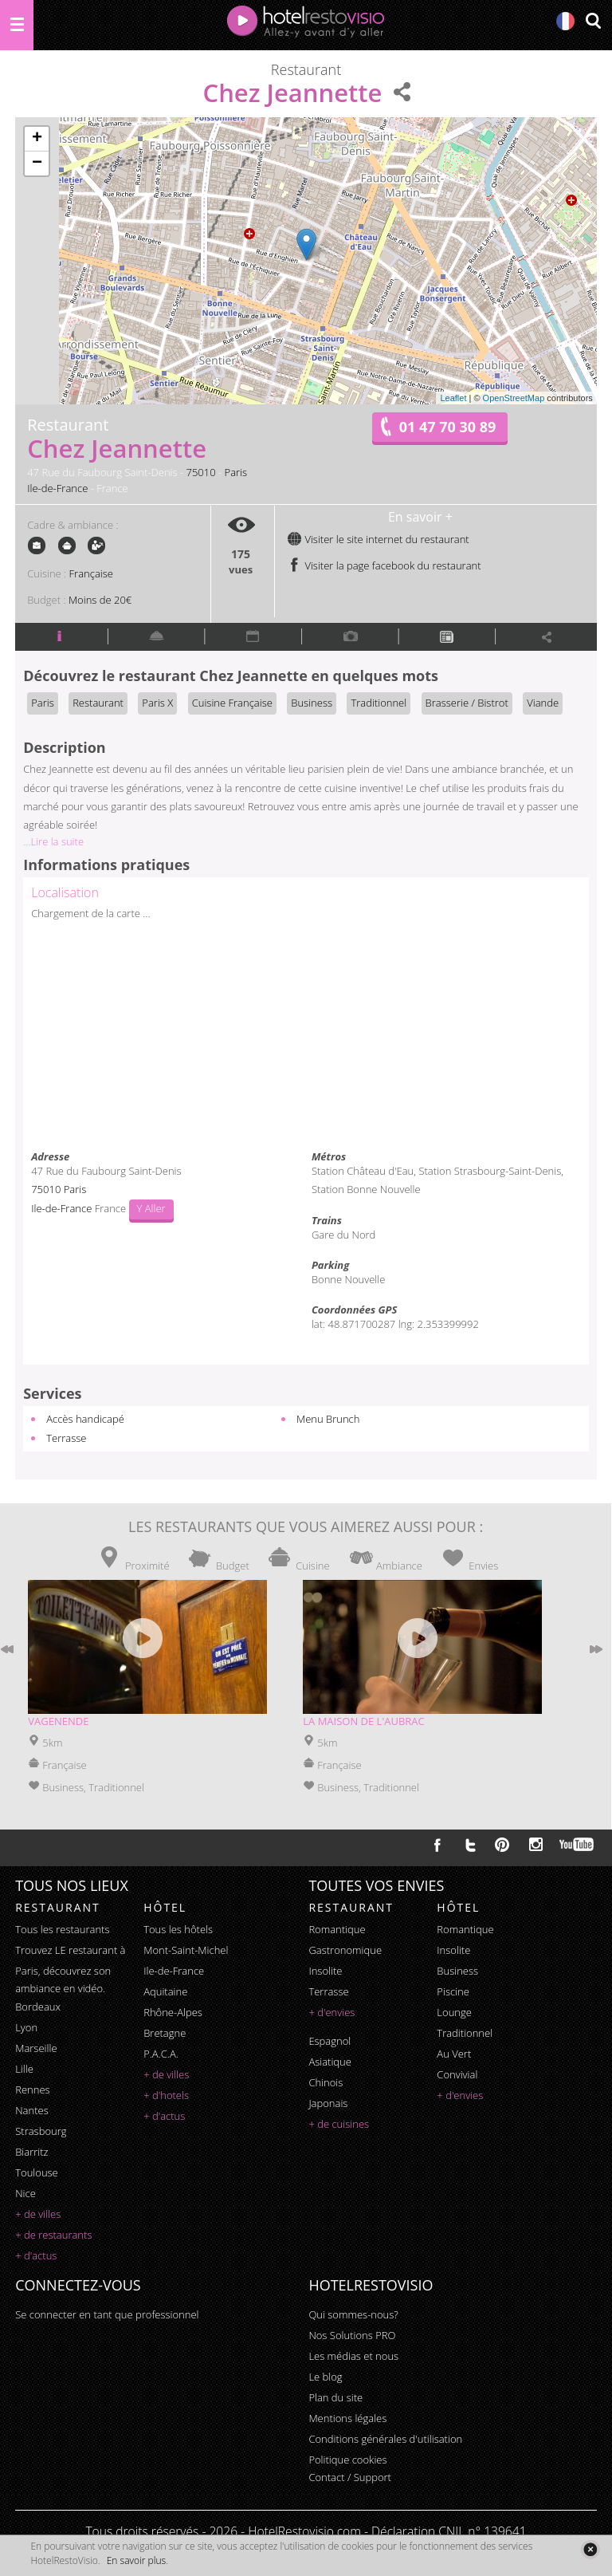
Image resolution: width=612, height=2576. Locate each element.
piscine (453, 1991)
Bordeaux (38, 2006)
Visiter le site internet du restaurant (378, 539)
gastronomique (345, 1950)
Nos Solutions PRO (351, 2335)
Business (311, 702)
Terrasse (66, 1438)
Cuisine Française (232, 702)
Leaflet (453, 398)
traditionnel (464, 2033)
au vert (454, 2053)
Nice (25, 2193)
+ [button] (37, 139)
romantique (336, 1929)
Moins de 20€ (100, 600)
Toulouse (36, 2172)
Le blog (325, 2376)
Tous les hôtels (178, 1929)
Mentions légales (347, 2418)
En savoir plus (136, 2560)
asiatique (329, 2061)
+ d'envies (331, 2012)
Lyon (26, 2027)
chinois (325, 2082)
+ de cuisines (338, 2124)
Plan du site (335, 2397)
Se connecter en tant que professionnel (106, 2314)
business (457, 1971)
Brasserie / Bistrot (467, 702)
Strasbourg (40, 2131)
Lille (24, 2069)
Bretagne (164, 2033)
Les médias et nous (353, 2356)
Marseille (36, 2048)
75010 (201, 472)
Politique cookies (347, 2459)
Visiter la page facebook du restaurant (384, 565)
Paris (236, 472)
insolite (325, 1971)
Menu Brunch (328, 1419)
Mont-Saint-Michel (185, 1950)
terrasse (328, 1991)
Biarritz (31, 2152)
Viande (543, 702)
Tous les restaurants (62, 1929)
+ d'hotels (166, 2095)
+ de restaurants (53, 2234)
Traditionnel (378, 702)
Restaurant (98, 702)
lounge (454, 2012)
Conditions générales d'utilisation (385, 2439)
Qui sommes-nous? (353, 2314)
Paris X (157, 702)
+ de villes (38, 2214)
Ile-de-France (57, 488)
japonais (327, 2103)
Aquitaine (165, 1991)
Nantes (31, 2110)
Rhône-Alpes (172, 2012)
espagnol (329, 2041)
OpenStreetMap (514, 398)
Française (91, 573)
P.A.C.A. (160, 2053)
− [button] (37, 163)
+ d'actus (36, 2255)
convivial (457, 2074)
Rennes (32, 2089)
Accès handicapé (85, 1419)
